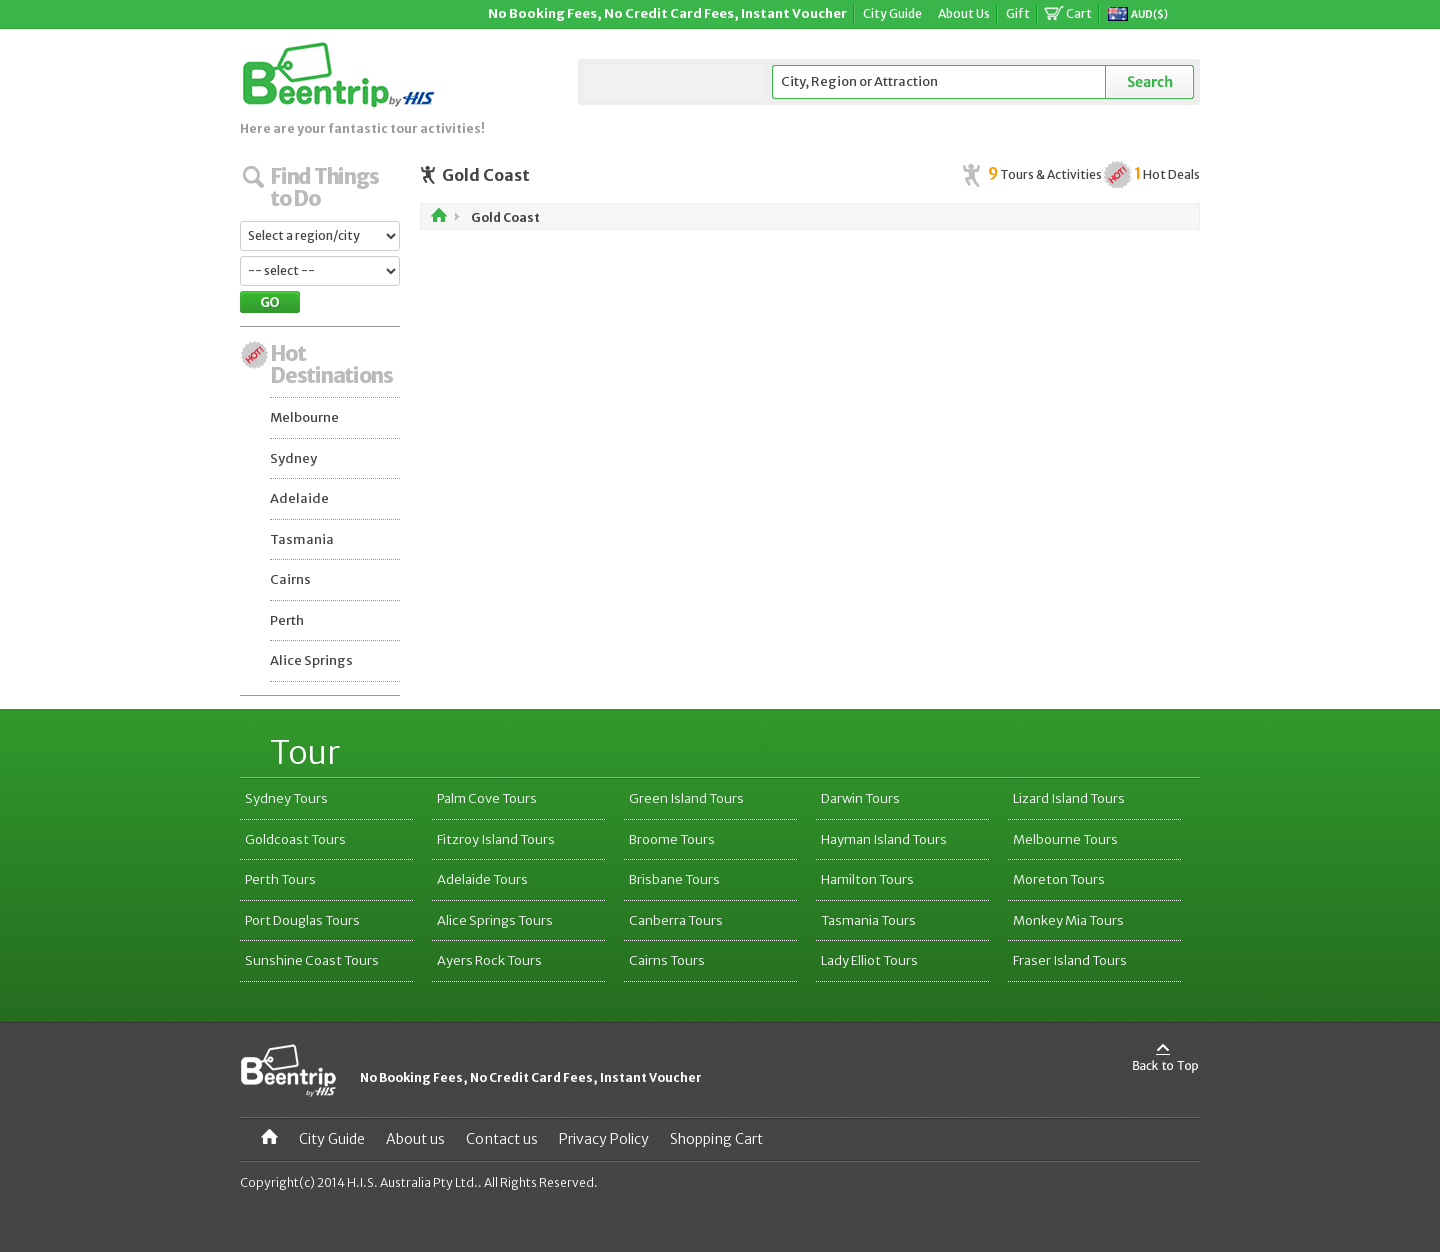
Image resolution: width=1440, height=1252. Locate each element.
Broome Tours (672, 839)
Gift (1018, 13)
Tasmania (302, 539)
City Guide (892, 13)
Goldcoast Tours (295, 839)
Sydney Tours (286, 798)
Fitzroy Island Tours (496, 839)
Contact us (502, 1139)
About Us (964, 13)
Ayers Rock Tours (489, 960)
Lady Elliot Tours (869, 960)
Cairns (290, 579)
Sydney (293, 458)
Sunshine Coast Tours (312, 960)
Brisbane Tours (674, 879)
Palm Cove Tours (487, 798)
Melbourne (304, 417)
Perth (287, 620)
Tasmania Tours (868, 920)
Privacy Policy (604, 1139)
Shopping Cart (716, 1139)
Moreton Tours (1059, 879)
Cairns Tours (667, 960)
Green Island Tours (686, 798)
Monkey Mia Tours (1068, 920)
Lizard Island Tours (1069, 798)
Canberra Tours (676, 920)
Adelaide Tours (482, 879)
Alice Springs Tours (495, 920)
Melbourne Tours (1065, 839)
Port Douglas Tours (302, 920)
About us (415, 1139)
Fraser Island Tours (1070, 960)
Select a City (674, 82)
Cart (1079, 13)
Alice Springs (311, 660)
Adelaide (299, 498)
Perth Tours (280, 879)
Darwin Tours (860, 798)
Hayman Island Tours (884, 839)
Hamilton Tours (867, 879)
